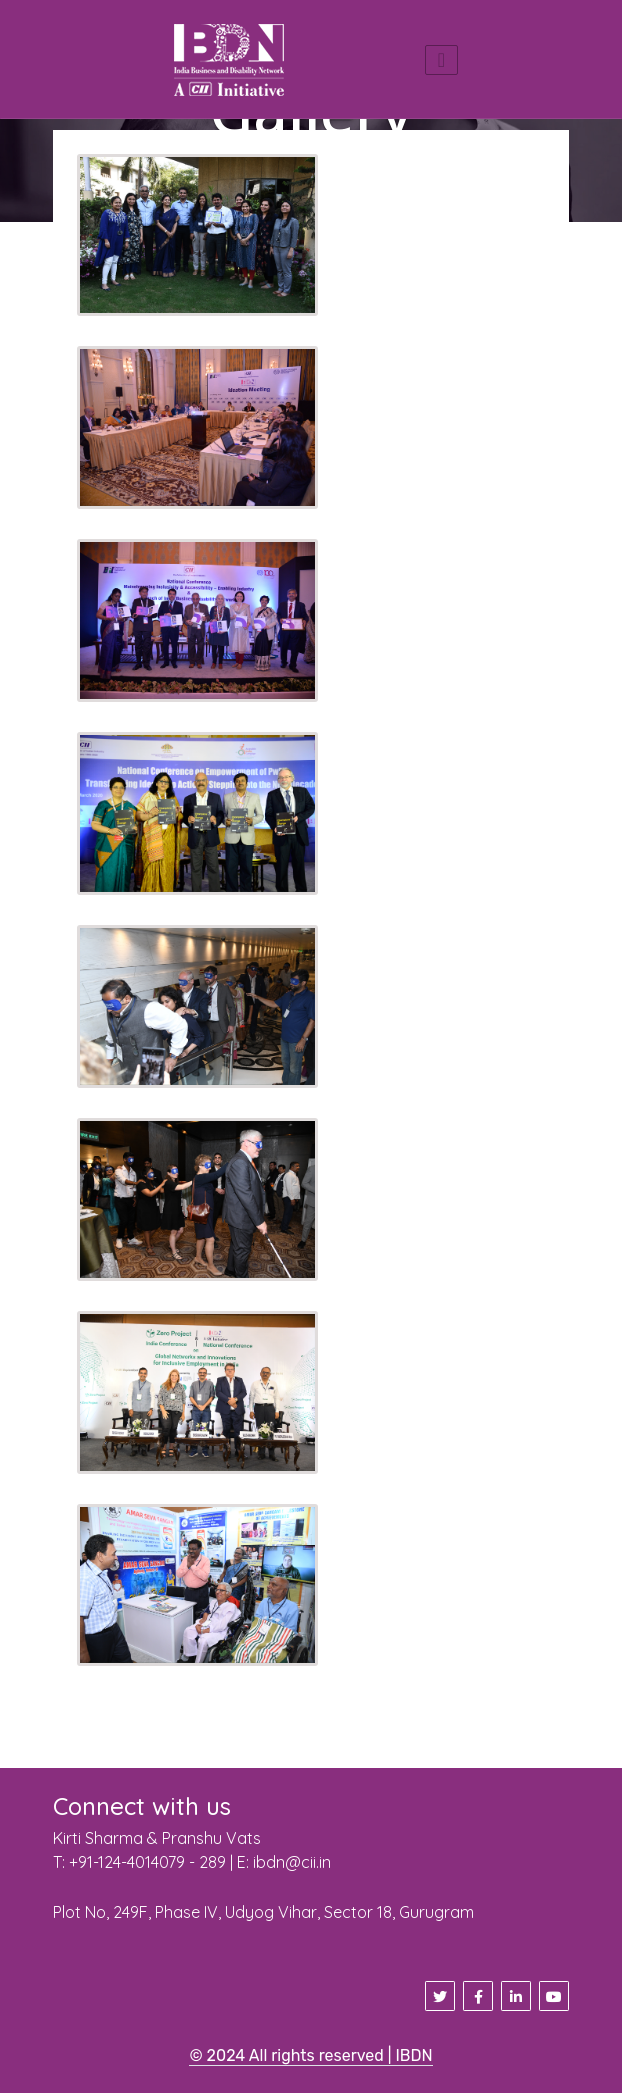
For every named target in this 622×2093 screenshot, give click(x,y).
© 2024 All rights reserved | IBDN (310, 2055)
